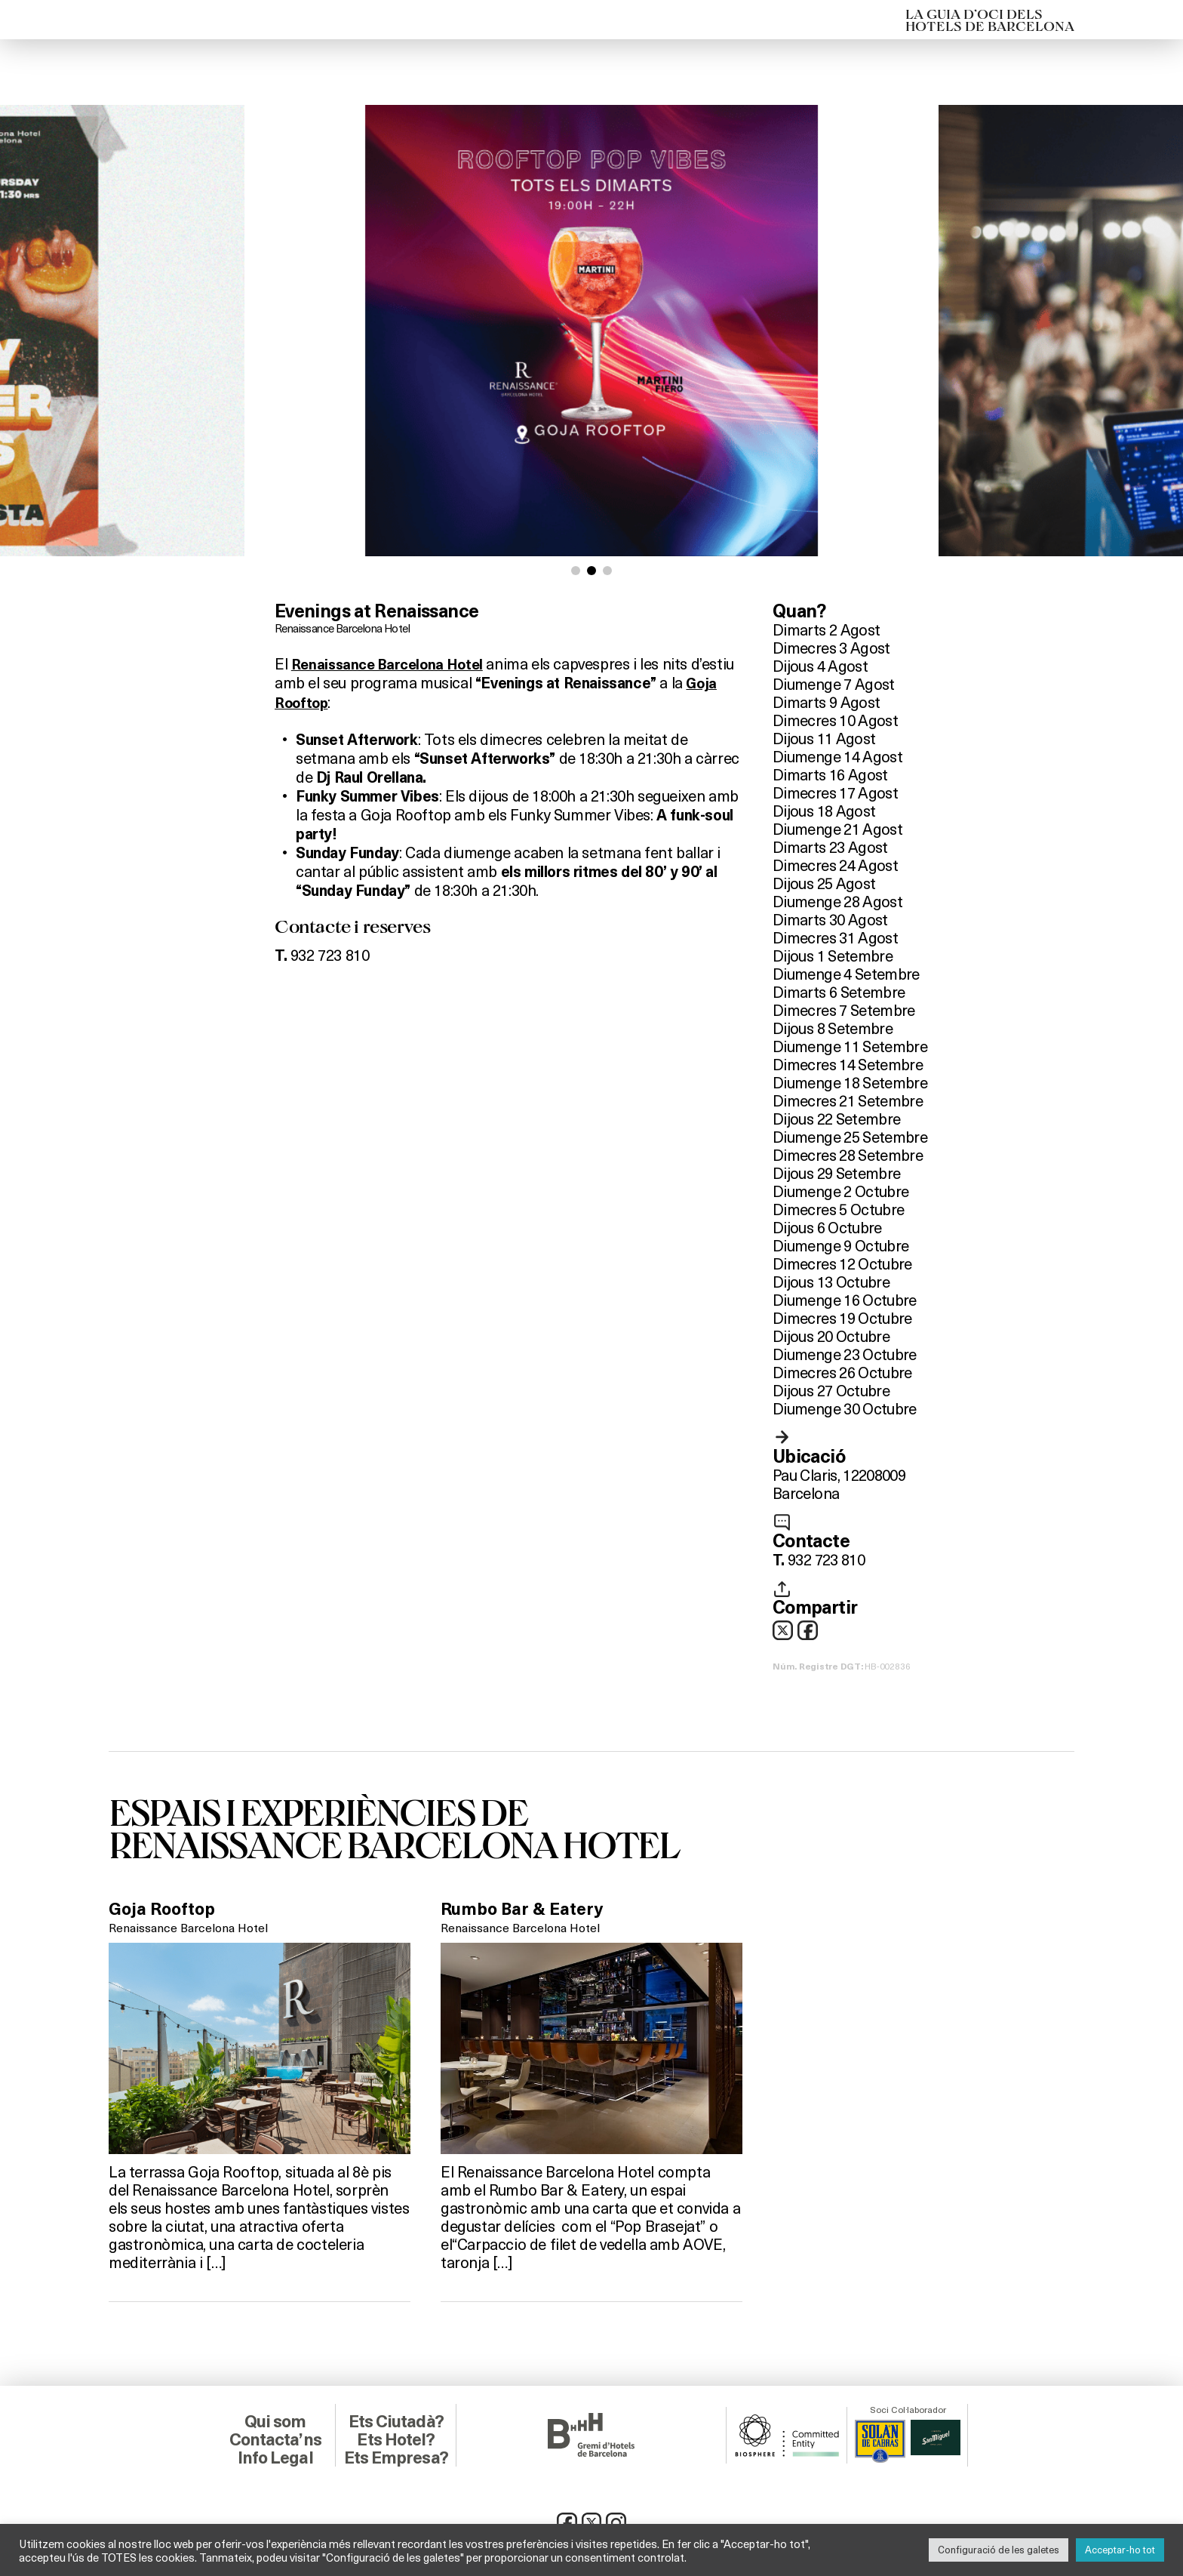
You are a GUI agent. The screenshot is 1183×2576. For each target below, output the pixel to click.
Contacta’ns (275, 2438)
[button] (575, 570)
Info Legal (275, 2456)
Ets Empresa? (396, 2456)
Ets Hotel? (396, 2438)
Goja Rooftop (320, 701)
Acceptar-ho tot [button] (1120, 2549)
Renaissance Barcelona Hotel (348, 628)
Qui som (275, 2419)
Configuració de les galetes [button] (998, 2549)
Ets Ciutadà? (396, 2419)
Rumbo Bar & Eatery (527, 1910)
